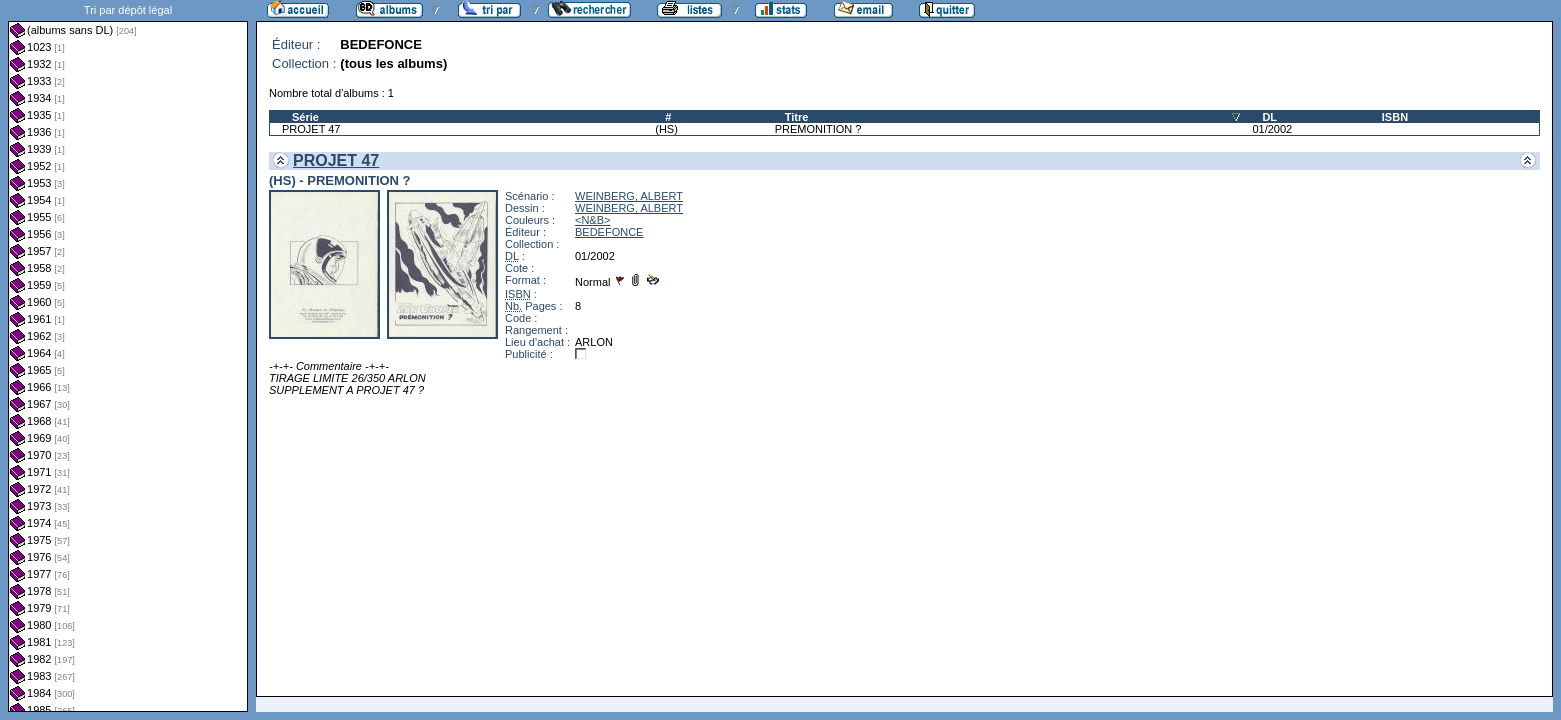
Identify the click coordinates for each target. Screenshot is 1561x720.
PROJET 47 (311, 129)
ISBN (1395, 117)
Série (305, 117)
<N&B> (592, 220)
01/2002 (1272, 129)
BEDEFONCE (609, 232)
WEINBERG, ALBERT (629, 196)
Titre (797, 117)
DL (1269, 117)
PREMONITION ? (818, 129)
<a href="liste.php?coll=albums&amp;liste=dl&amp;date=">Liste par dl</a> (128, 356)
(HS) (666, 129)
